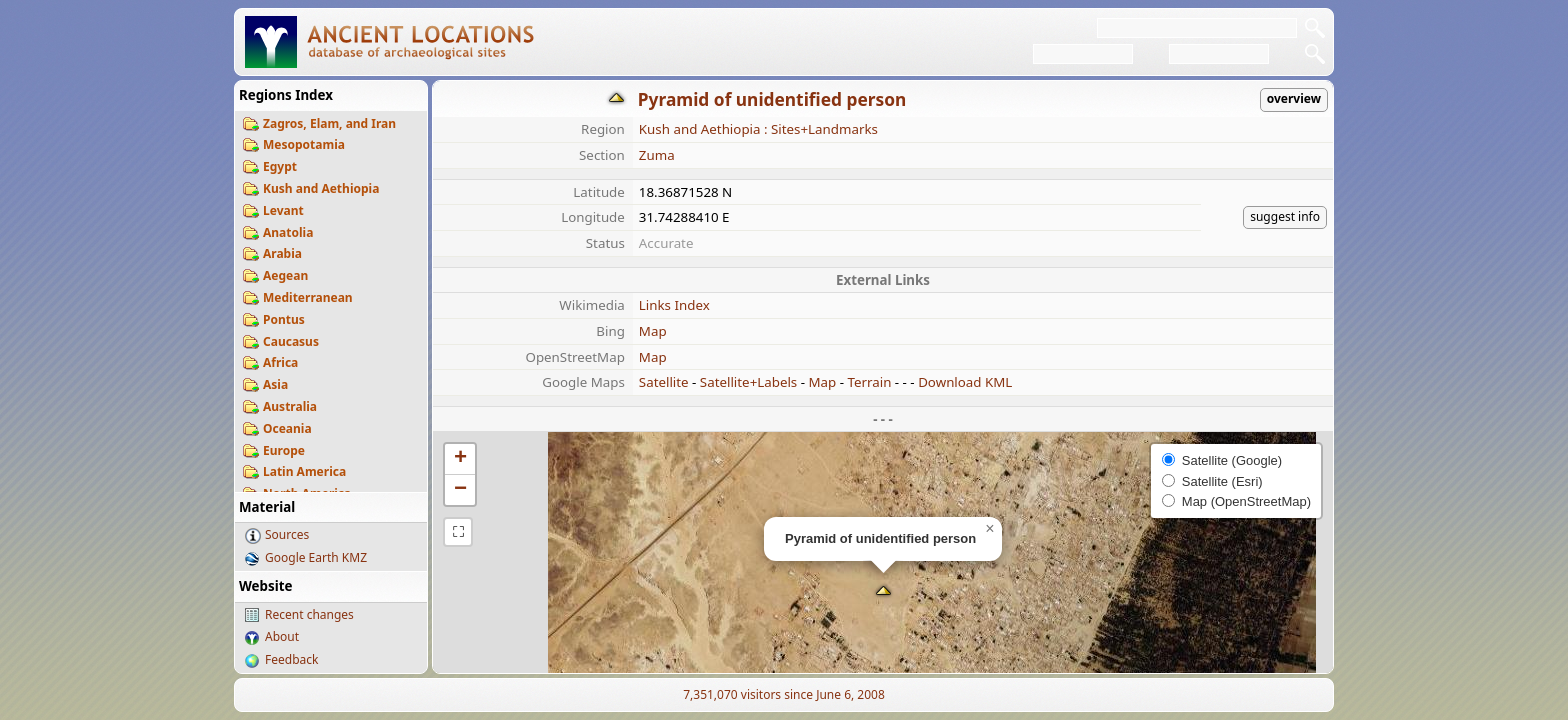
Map (653, 331)
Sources (287, 534)
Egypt (280, 166)
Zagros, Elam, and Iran (329, 123)
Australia (290, 406)
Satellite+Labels (748, 382)
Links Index (674, 305)
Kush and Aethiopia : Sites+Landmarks (758, 129)
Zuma (657, 155)
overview (1294, 98)
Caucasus (291, 341)
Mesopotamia (304, 144)
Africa (280, 362)
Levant (283, 210)
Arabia (282, 253)
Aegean (285, 275)
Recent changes (309, 614)
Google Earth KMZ (316, 557)
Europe (284, 450)
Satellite (664, 382)
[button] (883, 592)
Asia (275, 384)
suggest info (1285, 216)
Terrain (869, 382)
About (282, 636)
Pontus (284, 319)
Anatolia (288, 232)
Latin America (304, 471)
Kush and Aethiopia (321, 188)
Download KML (965, 382)
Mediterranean (308, 297)
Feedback (291, 659)
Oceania (287, 428)
